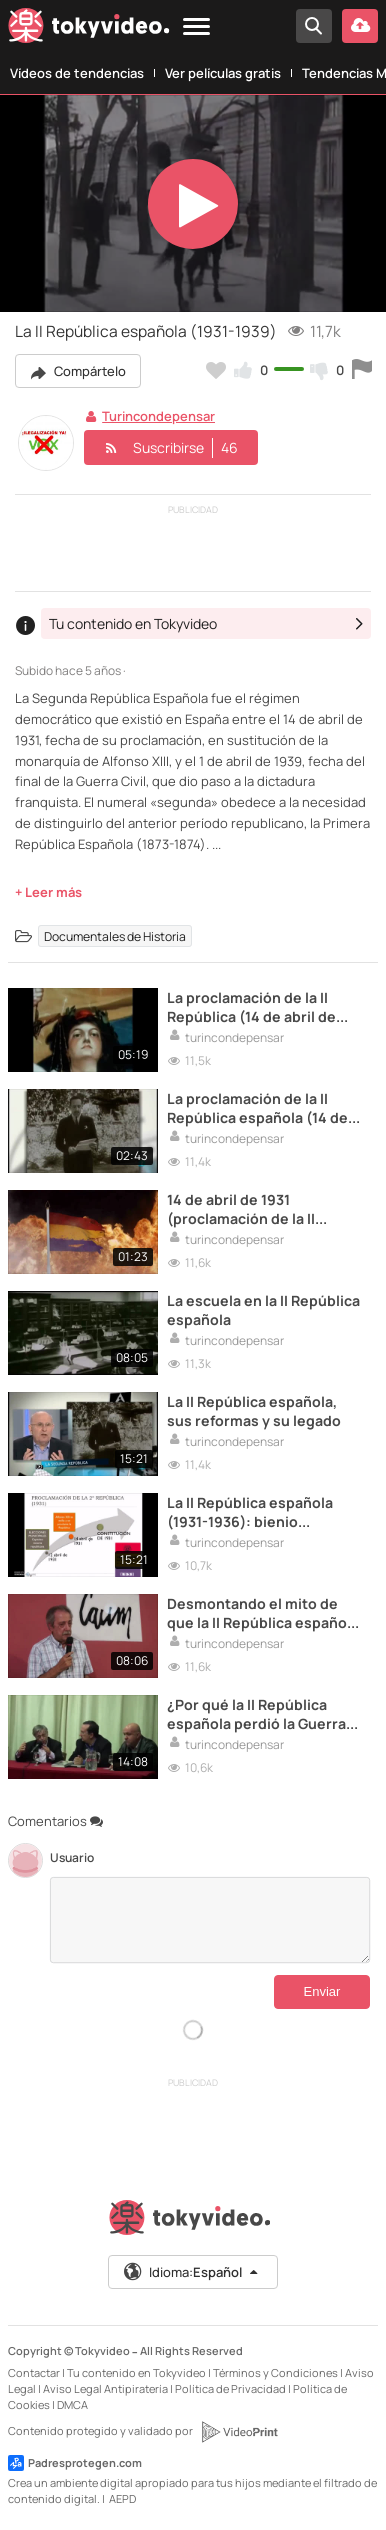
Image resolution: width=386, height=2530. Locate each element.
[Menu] (196, 27)
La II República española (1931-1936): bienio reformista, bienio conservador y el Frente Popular (250, 1512)
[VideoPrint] (239, 2432)
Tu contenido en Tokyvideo (136, 2372)
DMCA (72, 2404)
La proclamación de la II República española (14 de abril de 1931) (257, 1108)
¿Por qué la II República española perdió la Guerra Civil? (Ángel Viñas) (256, 1714)
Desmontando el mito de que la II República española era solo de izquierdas (263, 1613)
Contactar (34, 2372)
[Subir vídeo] (360, 26)
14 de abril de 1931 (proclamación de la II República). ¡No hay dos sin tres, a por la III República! (260, 1209)
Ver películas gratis (223, 73)
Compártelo (78, 371)
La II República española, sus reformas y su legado (254, 1411)
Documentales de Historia (115, 935)
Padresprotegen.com (75, 2463)
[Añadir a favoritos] (216, 370)
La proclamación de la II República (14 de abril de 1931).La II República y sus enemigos (255, 1007)
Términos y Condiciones (275, 2372)
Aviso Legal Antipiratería (105, 2388)
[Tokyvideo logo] (89, 29)
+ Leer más (48, 892)
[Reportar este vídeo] (362, 370)
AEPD (122, 2498)
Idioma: (191, 2272)
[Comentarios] (210, 1920)
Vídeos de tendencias (77, 73)
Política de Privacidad (230, 2388)
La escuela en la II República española (263, 1310)
